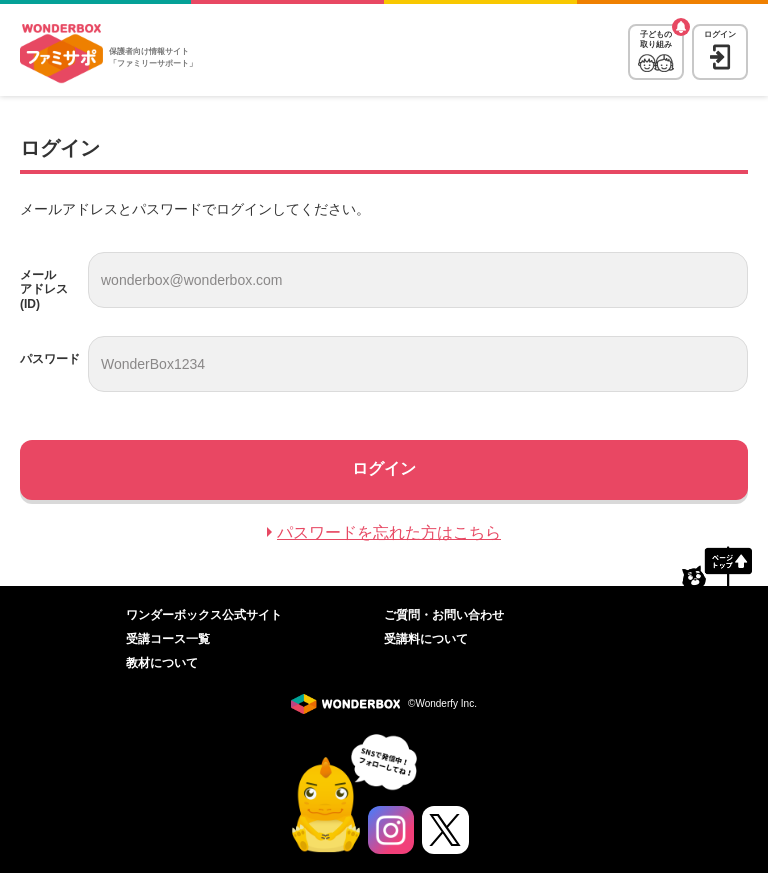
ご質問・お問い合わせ (444, 615)
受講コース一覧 (168, 639)
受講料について (426, 639)
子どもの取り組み (656, 39)
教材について (162, 663)
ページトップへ (717, 566)
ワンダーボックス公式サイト (204, 615)
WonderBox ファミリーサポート (61, 54)
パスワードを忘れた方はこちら (389, 532)
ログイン (720, 34)
